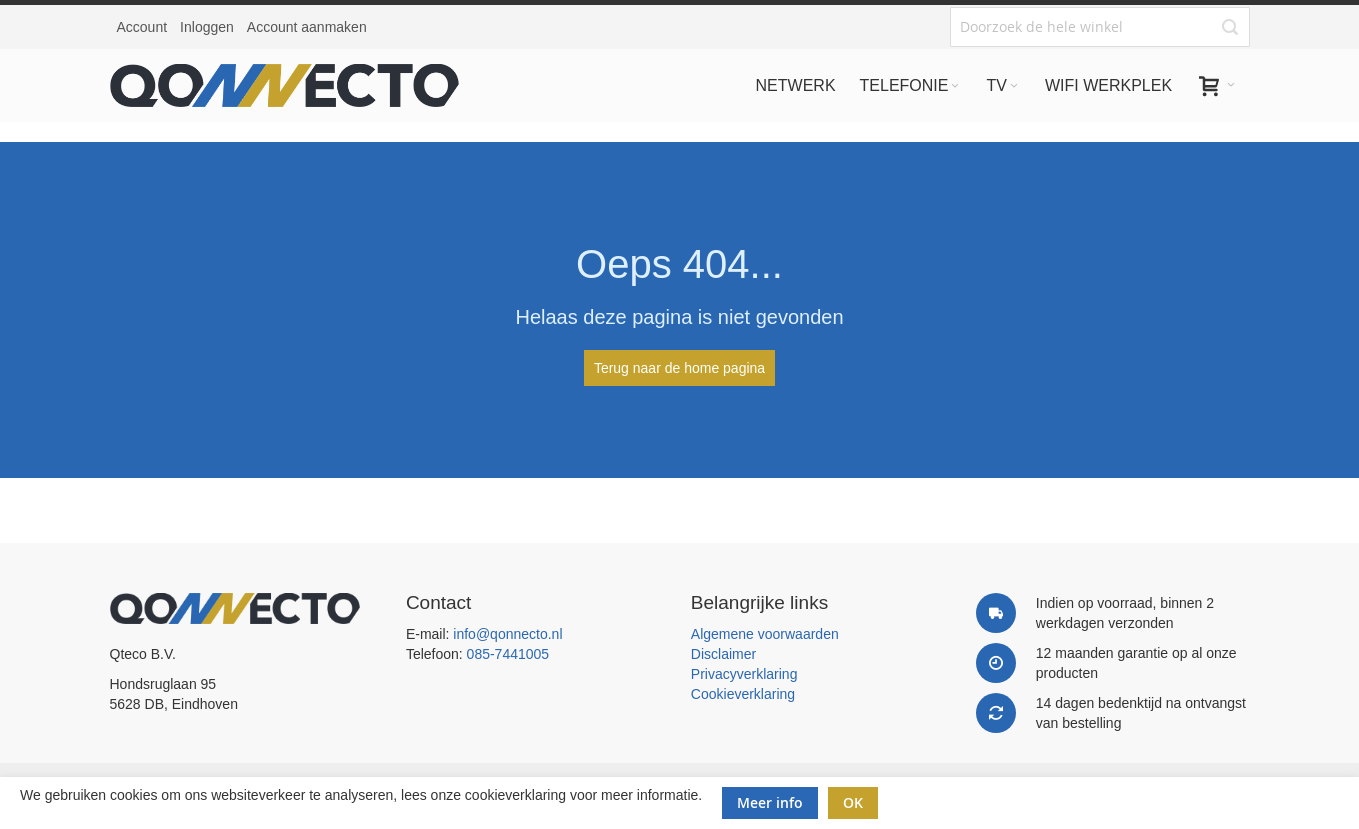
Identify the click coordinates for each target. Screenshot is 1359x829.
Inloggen (207, 27)
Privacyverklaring (744, 674)
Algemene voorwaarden (765, 634)
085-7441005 (508, 654)
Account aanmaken (307, 27)
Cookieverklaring (743, 694)
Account (142, 27)
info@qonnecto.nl (507, 634)
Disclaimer (723, 654)
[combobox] (1100, 27)
